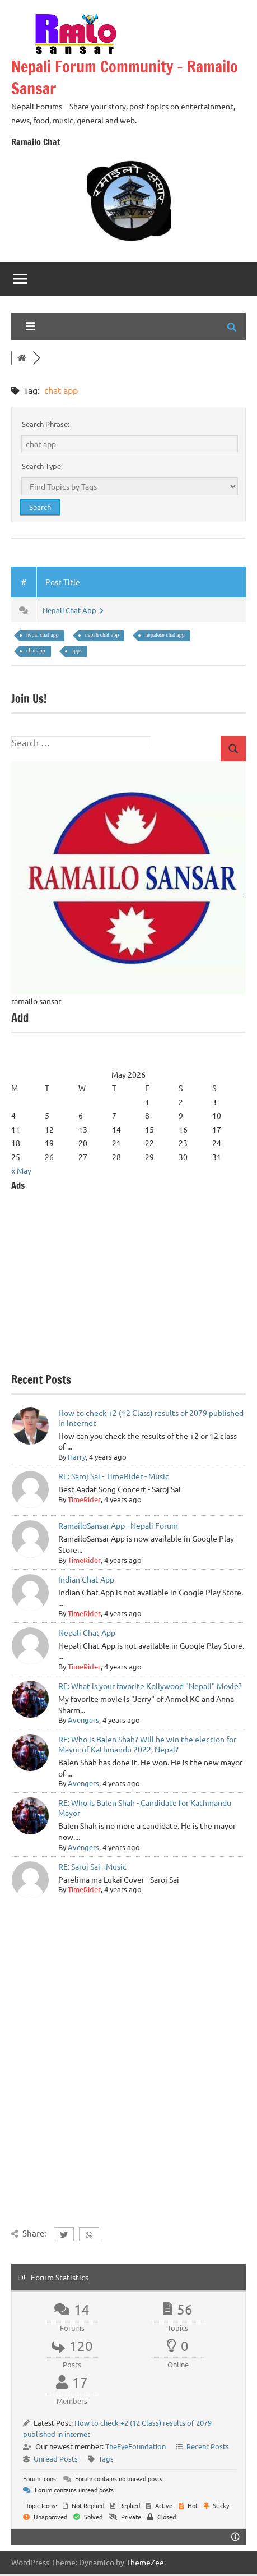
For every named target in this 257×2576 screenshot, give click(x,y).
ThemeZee (145, 2562)
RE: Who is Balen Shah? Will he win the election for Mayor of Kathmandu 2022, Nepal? (147, 1744)
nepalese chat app (165, 635)
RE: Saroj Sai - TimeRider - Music (113, 1476)
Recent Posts (207, 2446)
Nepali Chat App (73, 610)
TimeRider (84, 1499)
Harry (77, 1456)
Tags (106, 2458)
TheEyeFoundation (135, 2446)
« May (21, 1170)
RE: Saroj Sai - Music (92, 1866)
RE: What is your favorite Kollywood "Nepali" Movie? (150, 1686)
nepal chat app (42, 635)
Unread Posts (56, 2458)
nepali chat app (102, 635)
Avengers (83, 1719)
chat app (35, 650)
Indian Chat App (86, 1579)
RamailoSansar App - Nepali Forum (118, 1525)
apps (77, 650)
